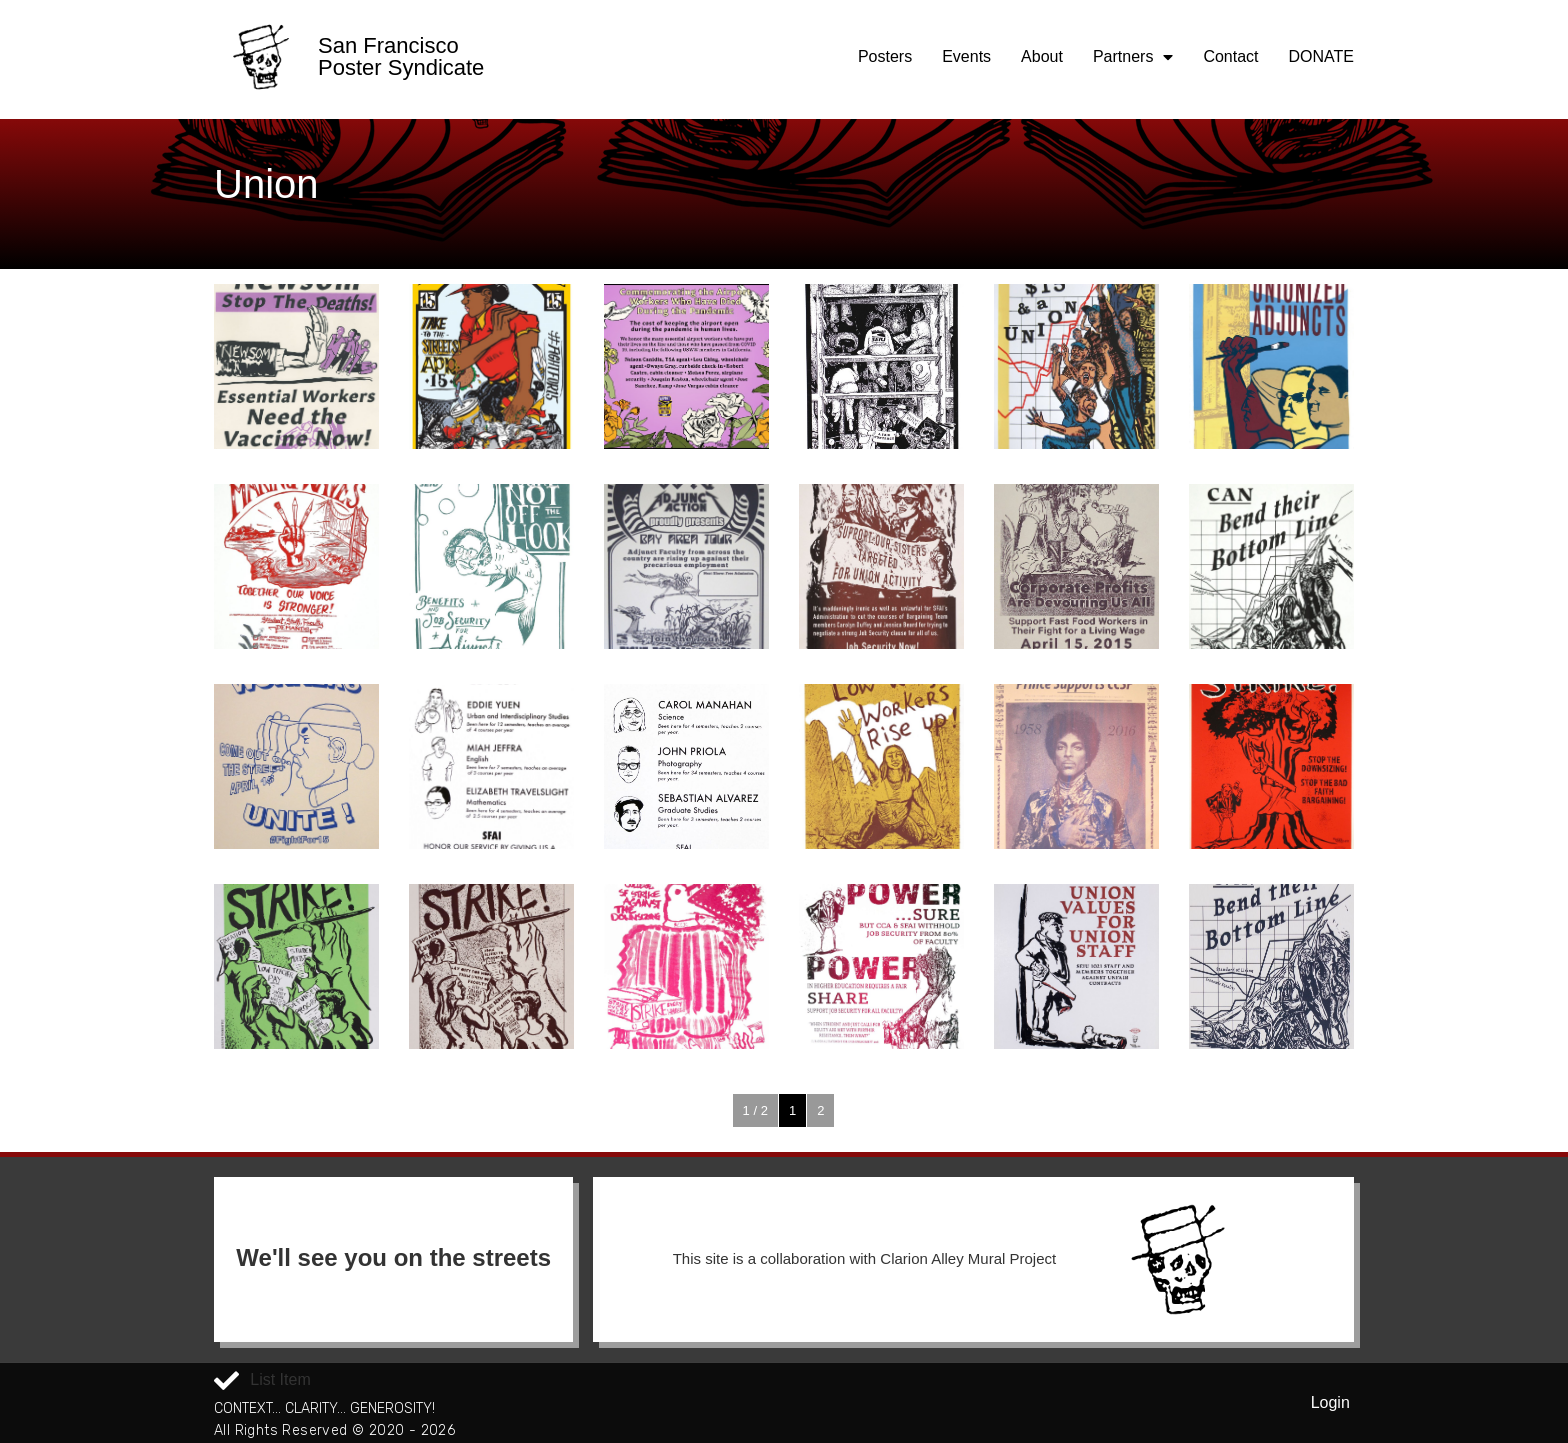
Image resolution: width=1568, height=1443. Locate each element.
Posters (885, 56)
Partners (1133, 57)
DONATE (1321, 56)
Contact (1230, 56)
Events (966, 56)
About (1042, 56)
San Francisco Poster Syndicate (401, 56)
